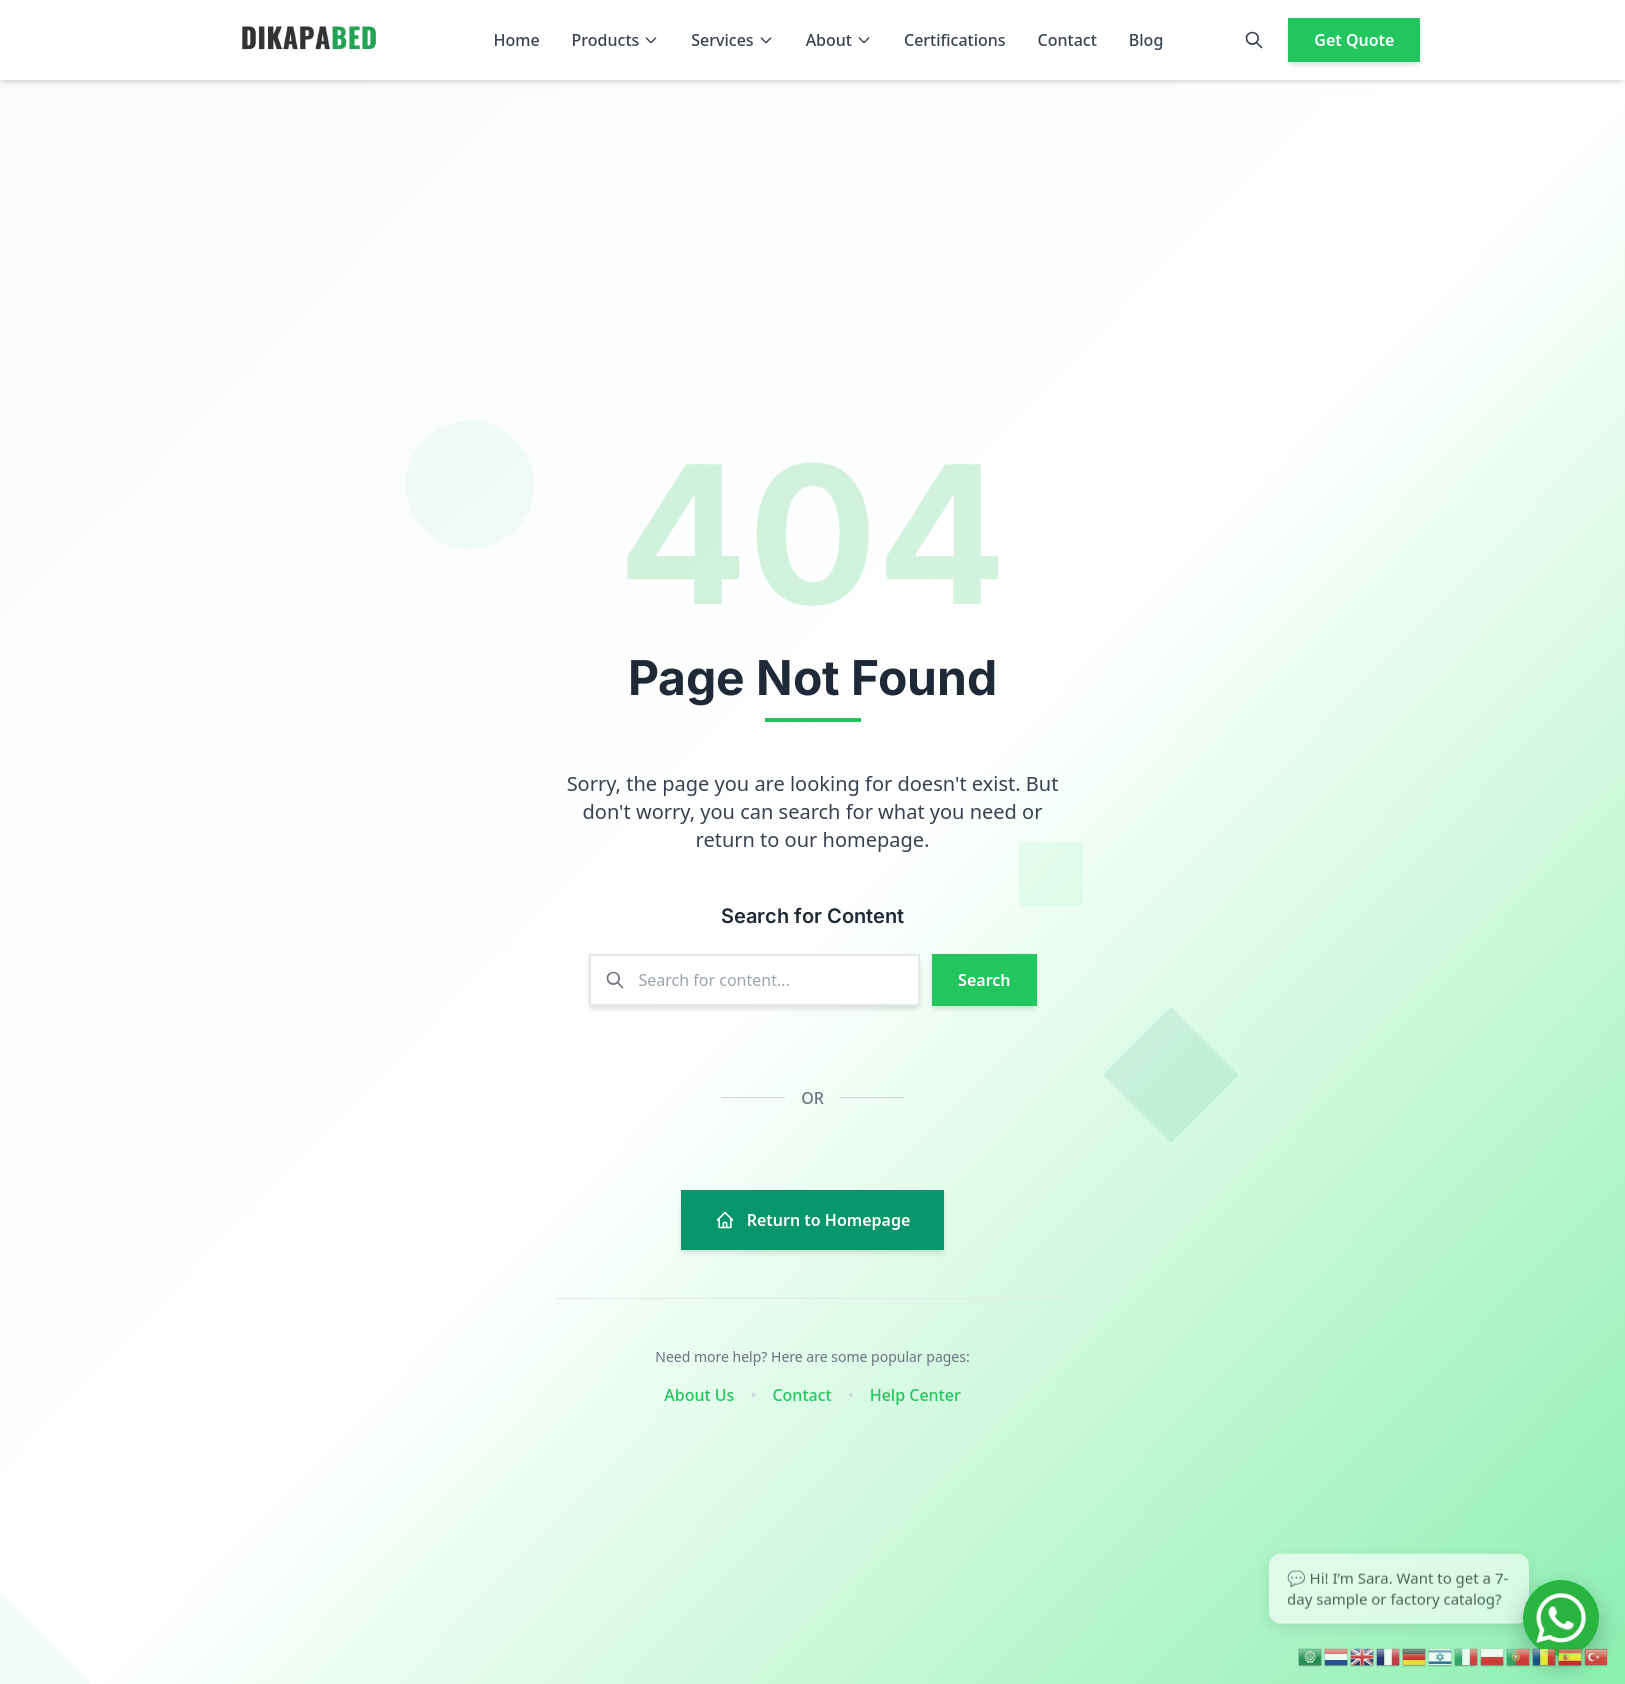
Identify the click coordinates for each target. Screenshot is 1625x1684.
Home (517, 40)
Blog (1146, 40)
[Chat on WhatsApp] (1561, 1618)
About (839, 40)
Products (616, 40)
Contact (1067, 40)
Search (984, 980)
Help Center (915, 1395)
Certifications (955, 40)
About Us (699, 1395)
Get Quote (1354, 40)
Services (732, 40)
